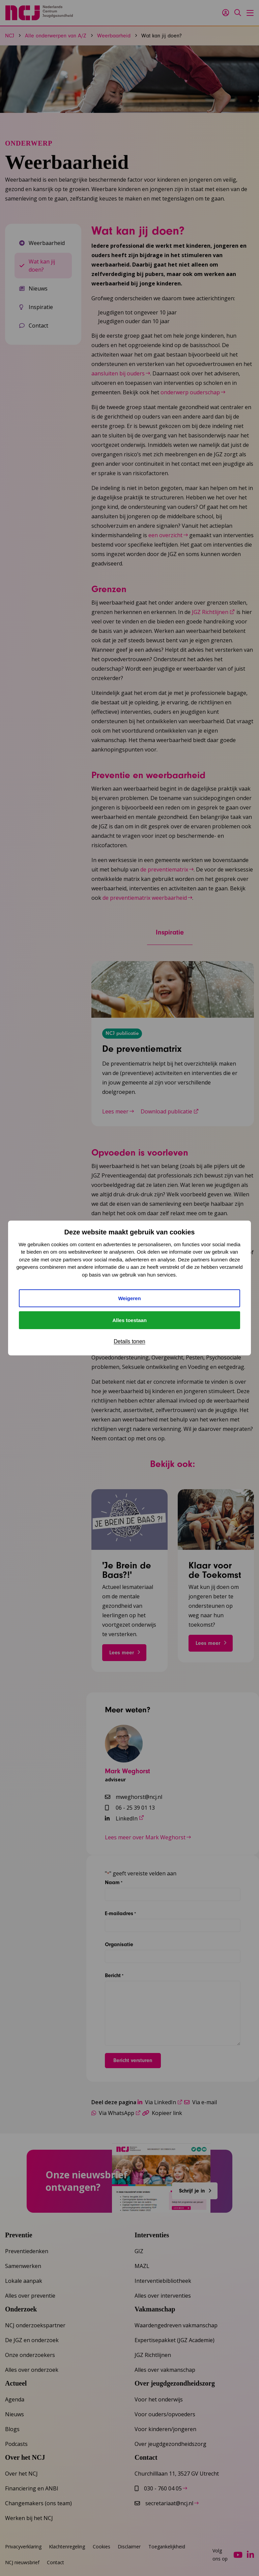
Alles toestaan (129, 1320)
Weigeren (129, 1298)
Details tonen (129, 1341)
